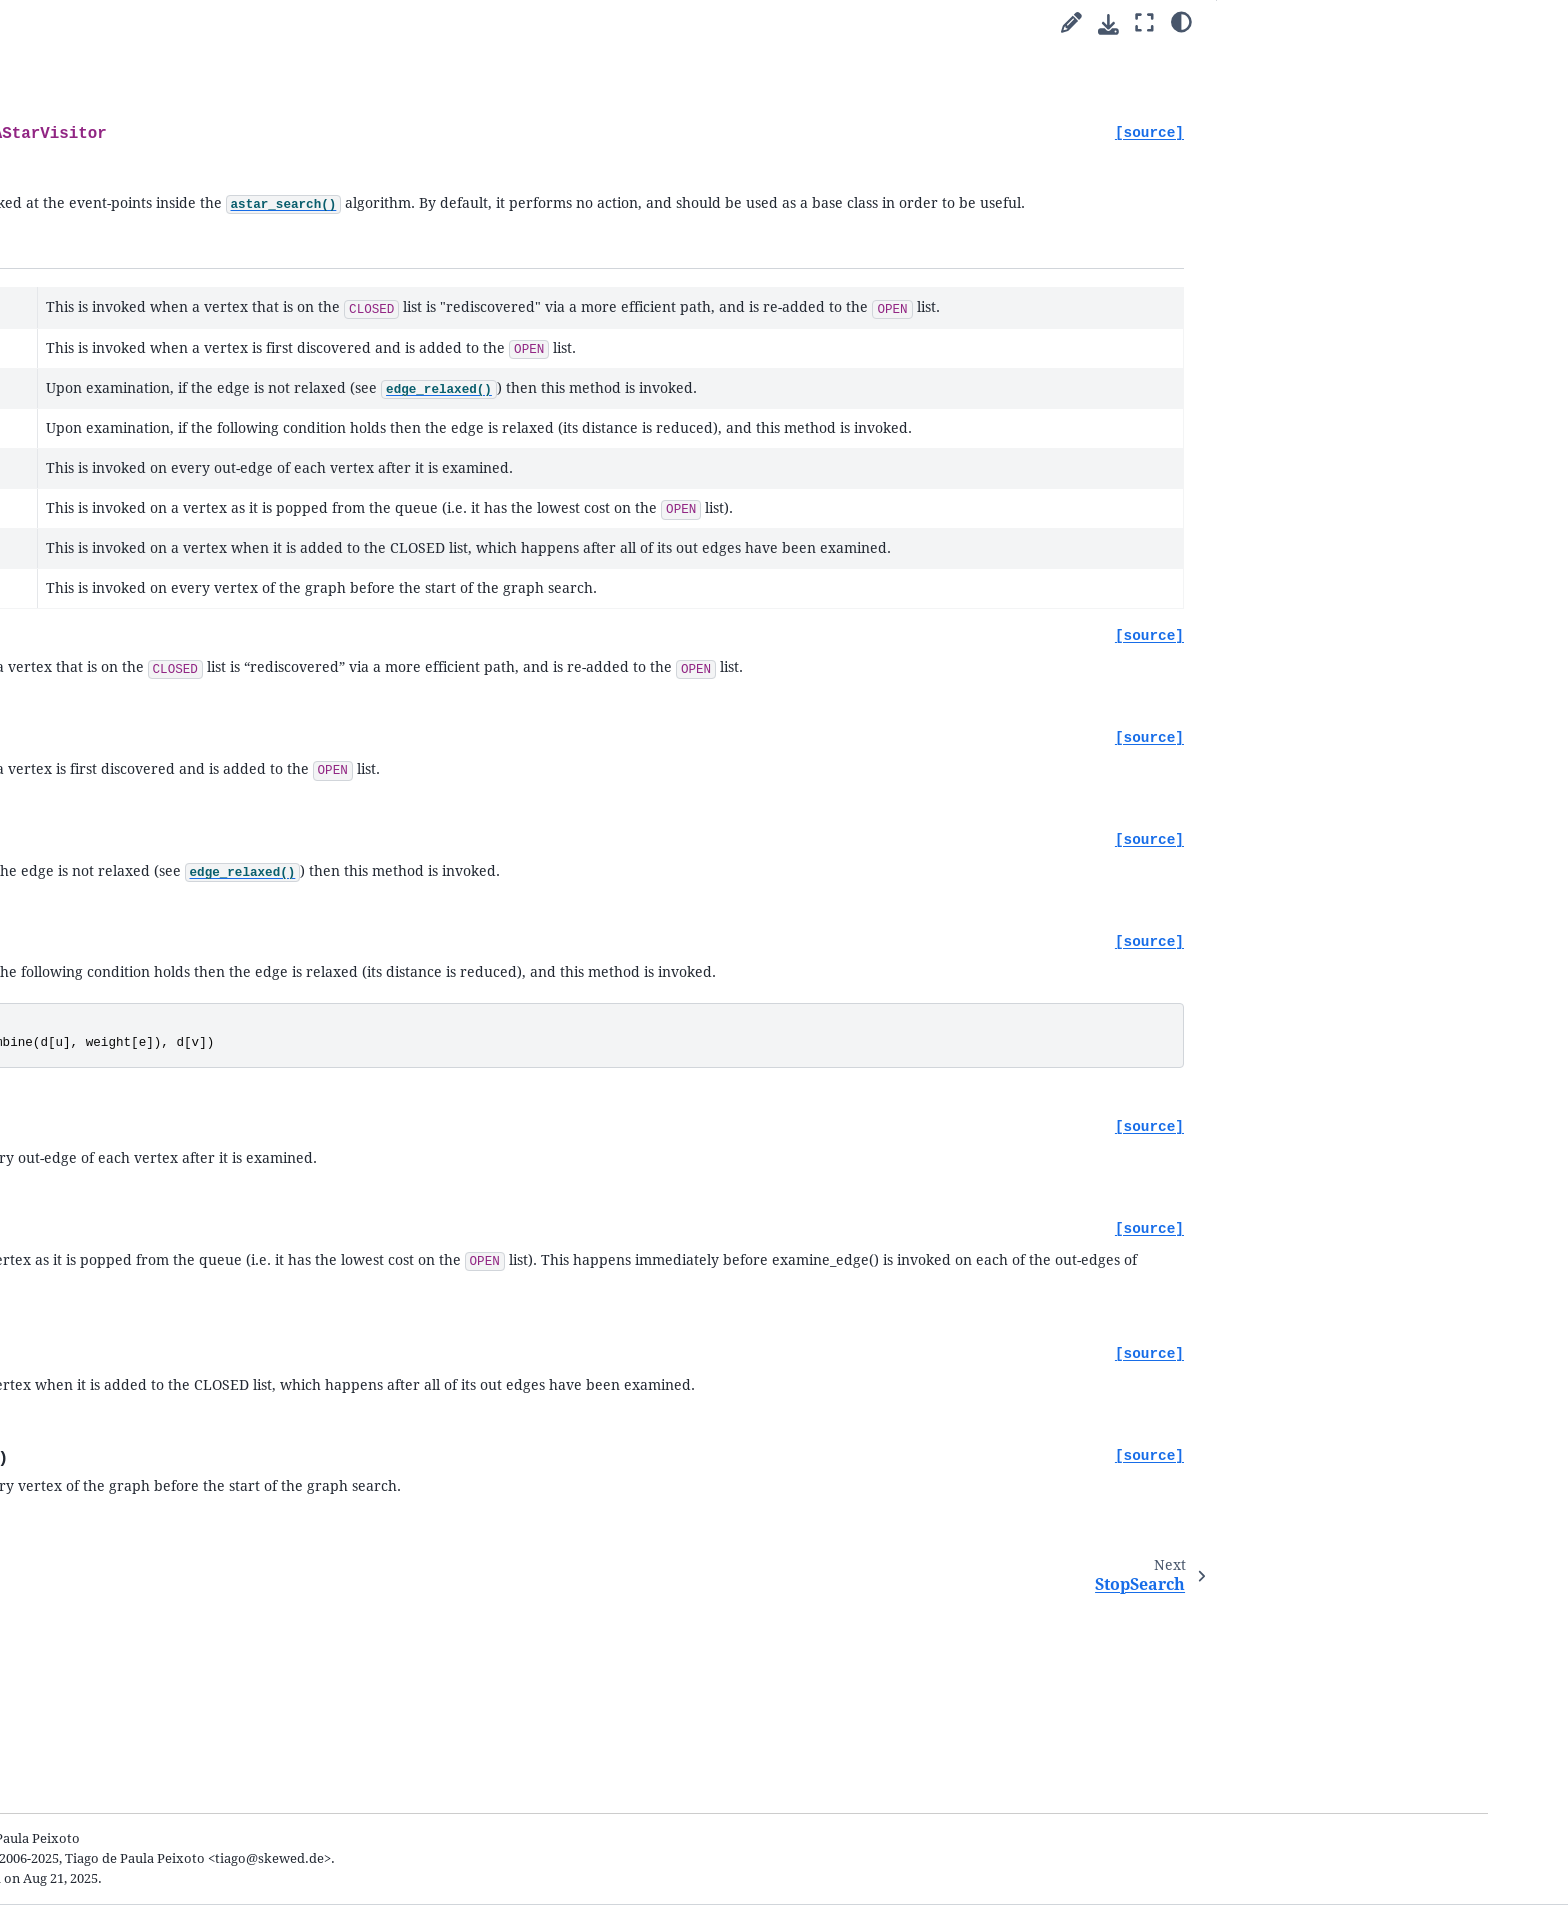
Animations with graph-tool (207, 632)
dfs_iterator (174, 1078)
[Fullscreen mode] (1144, 23)
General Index (139, 1807)
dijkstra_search (185, 1102)
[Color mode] (1181, 21)
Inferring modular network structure (206, 539)
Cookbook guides (159, 507)
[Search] (220, 375)
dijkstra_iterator (189, 1125)
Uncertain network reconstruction (227, 570)
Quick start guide (158, 460)
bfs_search (170, 1007)
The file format (165, 1465)
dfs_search (170, 1055)
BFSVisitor (171, 1219)
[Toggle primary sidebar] (396, 23)
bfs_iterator (174, 1031)
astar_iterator (180, 1172)
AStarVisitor (179, 1314)
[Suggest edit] (1071, 23)
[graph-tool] (317, 322)
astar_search (176, 1149)
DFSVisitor (171, 1243)
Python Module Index (162, 1836)
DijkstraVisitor (183, 1267)
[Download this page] (1108, 24)
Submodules (146, 703)
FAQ (119, 1488)
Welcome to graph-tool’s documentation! (180, 429)
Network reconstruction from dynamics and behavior (213, 601)
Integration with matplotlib (206, 656)
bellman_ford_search (202, 1196)
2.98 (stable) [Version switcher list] (215, 274)
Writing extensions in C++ (201, 679)
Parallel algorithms (164, 483)
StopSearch (172, 1337)
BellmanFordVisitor (199, 1290)
